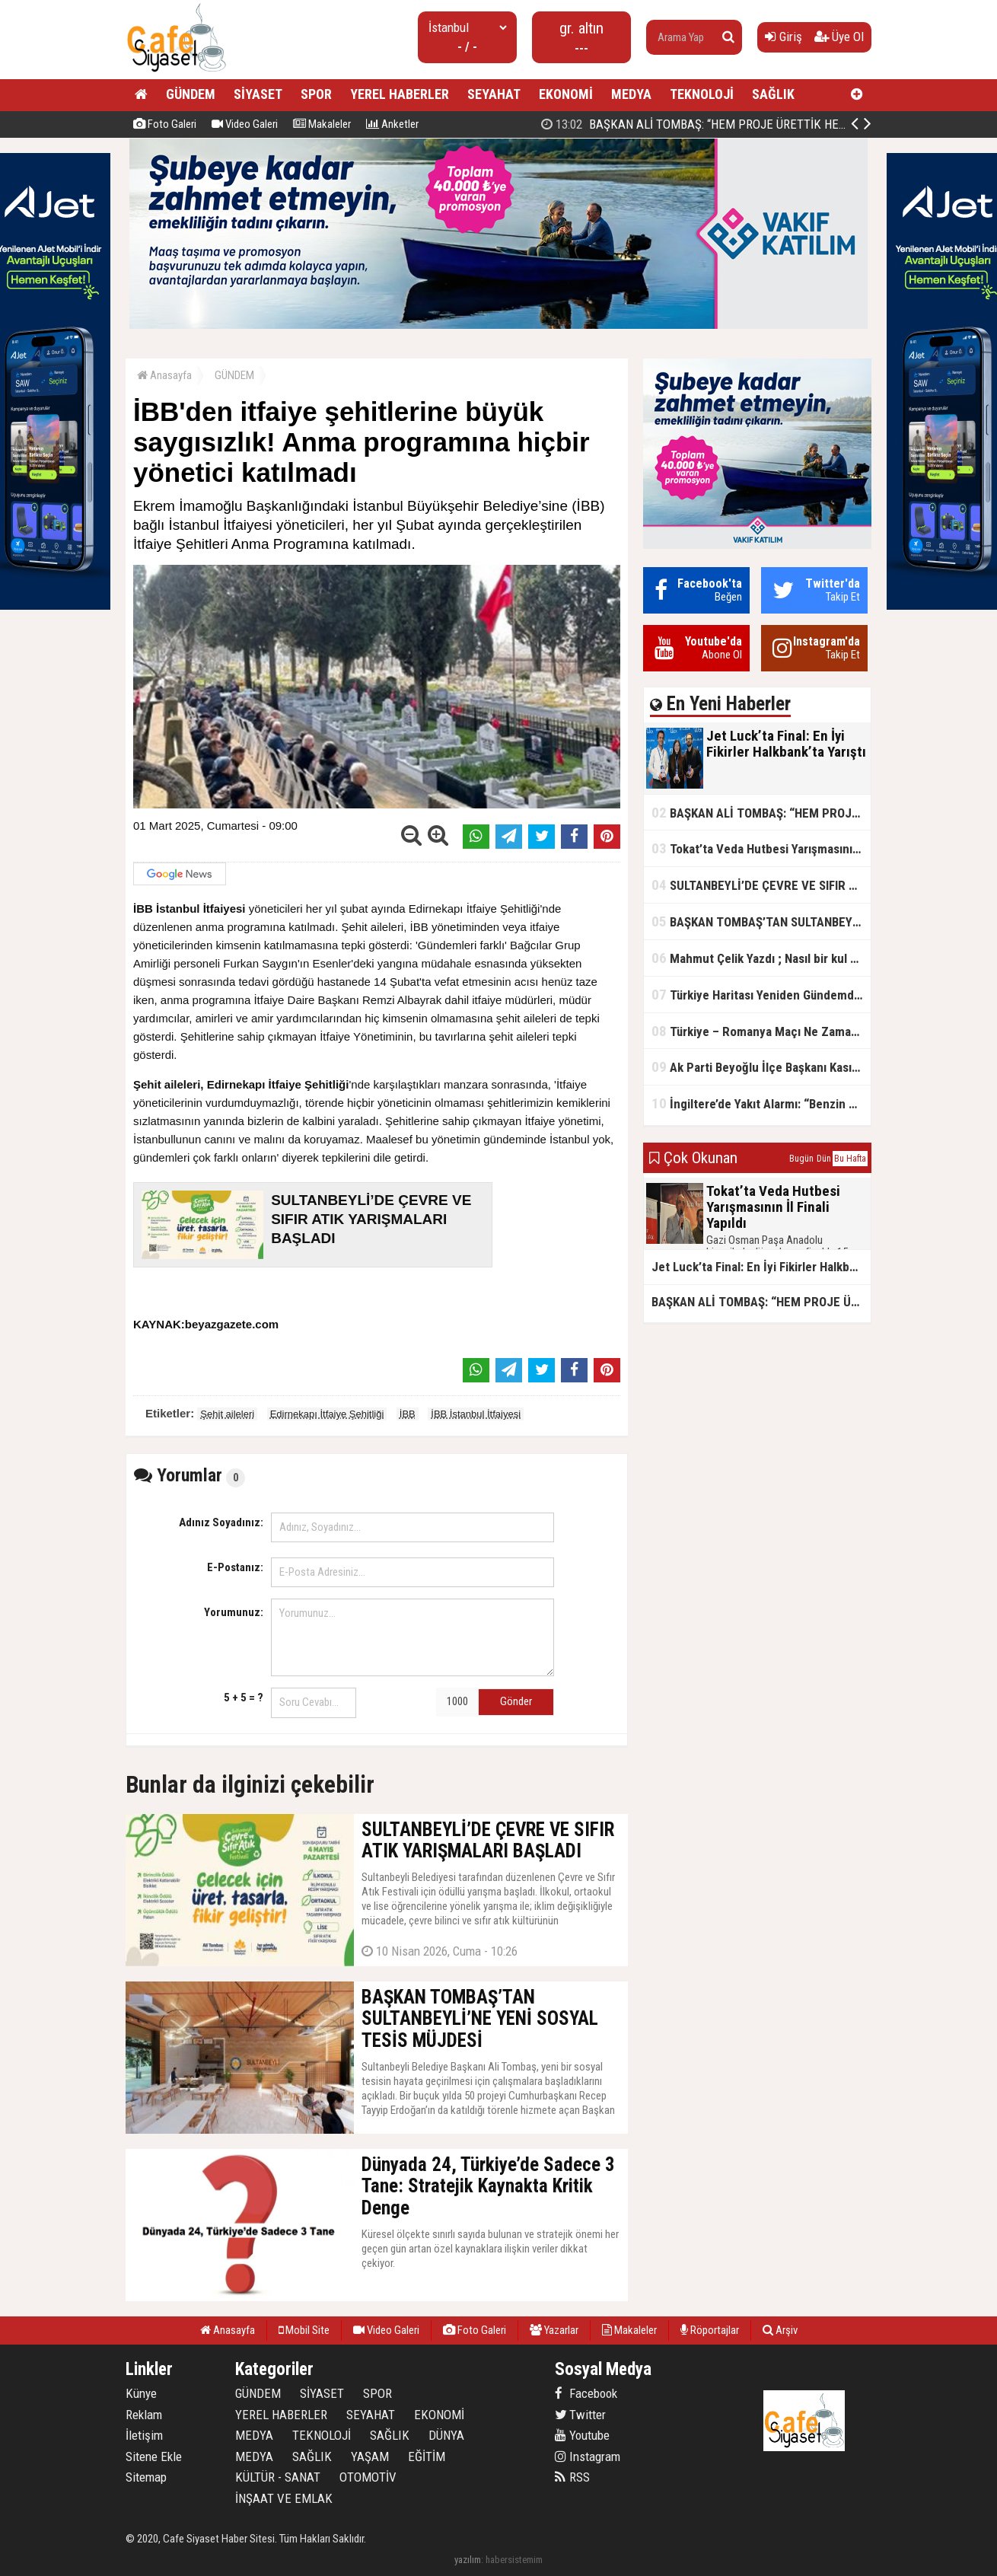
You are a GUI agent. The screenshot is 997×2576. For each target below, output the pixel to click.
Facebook (586, 2393)
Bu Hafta (850, 1158)
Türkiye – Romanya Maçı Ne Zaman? (757, 1031)
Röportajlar (709, 2330)
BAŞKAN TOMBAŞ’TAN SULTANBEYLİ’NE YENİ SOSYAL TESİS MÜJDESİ (761, 921)
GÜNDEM (190, 94)
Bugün (801, 1158)
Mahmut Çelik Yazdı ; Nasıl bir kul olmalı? (761, 958)
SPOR (316, 94)
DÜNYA (446, 2435)
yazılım (467, 2559)
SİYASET (258, 94)
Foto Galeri (164, 124)
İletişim (144, 2435)
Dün (824, 1158)
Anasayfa (164, 375)
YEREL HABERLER (399, 94)
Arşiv (780, 2330)
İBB (408, 1414)
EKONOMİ (566, 94)
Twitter (580, 2414)
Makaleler (322, 124)
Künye (141, 2393)
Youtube (582, 2435)
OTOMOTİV (368, 2477)
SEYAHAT (494, 94)
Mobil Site (304, 2330)
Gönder (516, 1701)
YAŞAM (370, 2456)
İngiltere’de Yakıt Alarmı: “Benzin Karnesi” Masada (761, 1103)
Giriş (783, 36)
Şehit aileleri (227, 1414)
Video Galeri (245, 124)
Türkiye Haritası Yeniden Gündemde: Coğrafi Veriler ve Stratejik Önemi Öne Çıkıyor (761, 994)
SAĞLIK (773, 94)
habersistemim (514, 2559)
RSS (572, 2477)
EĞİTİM (426, 2456)
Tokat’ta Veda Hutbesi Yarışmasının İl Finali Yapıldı (761, 848)
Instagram (587, 2456)
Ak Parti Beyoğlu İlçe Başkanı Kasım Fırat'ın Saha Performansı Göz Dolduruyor (761, 1067)
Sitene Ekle (154, 2456)
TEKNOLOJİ (702, 94)
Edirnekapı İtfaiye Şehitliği (327, 1414)
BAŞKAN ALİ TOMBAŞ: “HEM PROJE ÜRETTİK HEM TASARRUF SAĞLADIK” (761, 812)
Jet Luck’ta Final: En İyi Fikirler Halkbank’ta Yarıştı (697, 124)
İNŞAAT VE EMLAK (284, 2498)
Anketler (392, 124)
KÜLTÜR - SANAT (277, 2477)
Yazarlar (554, 2330)
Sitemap (146, 2477)
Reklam (144, 2414)
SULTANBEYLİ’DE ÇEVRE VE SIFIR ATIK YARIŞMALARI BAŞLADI (761, 885)
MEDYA (631, 94)
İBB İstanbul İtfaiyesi (476, 1414)
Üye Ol (839, 36)
